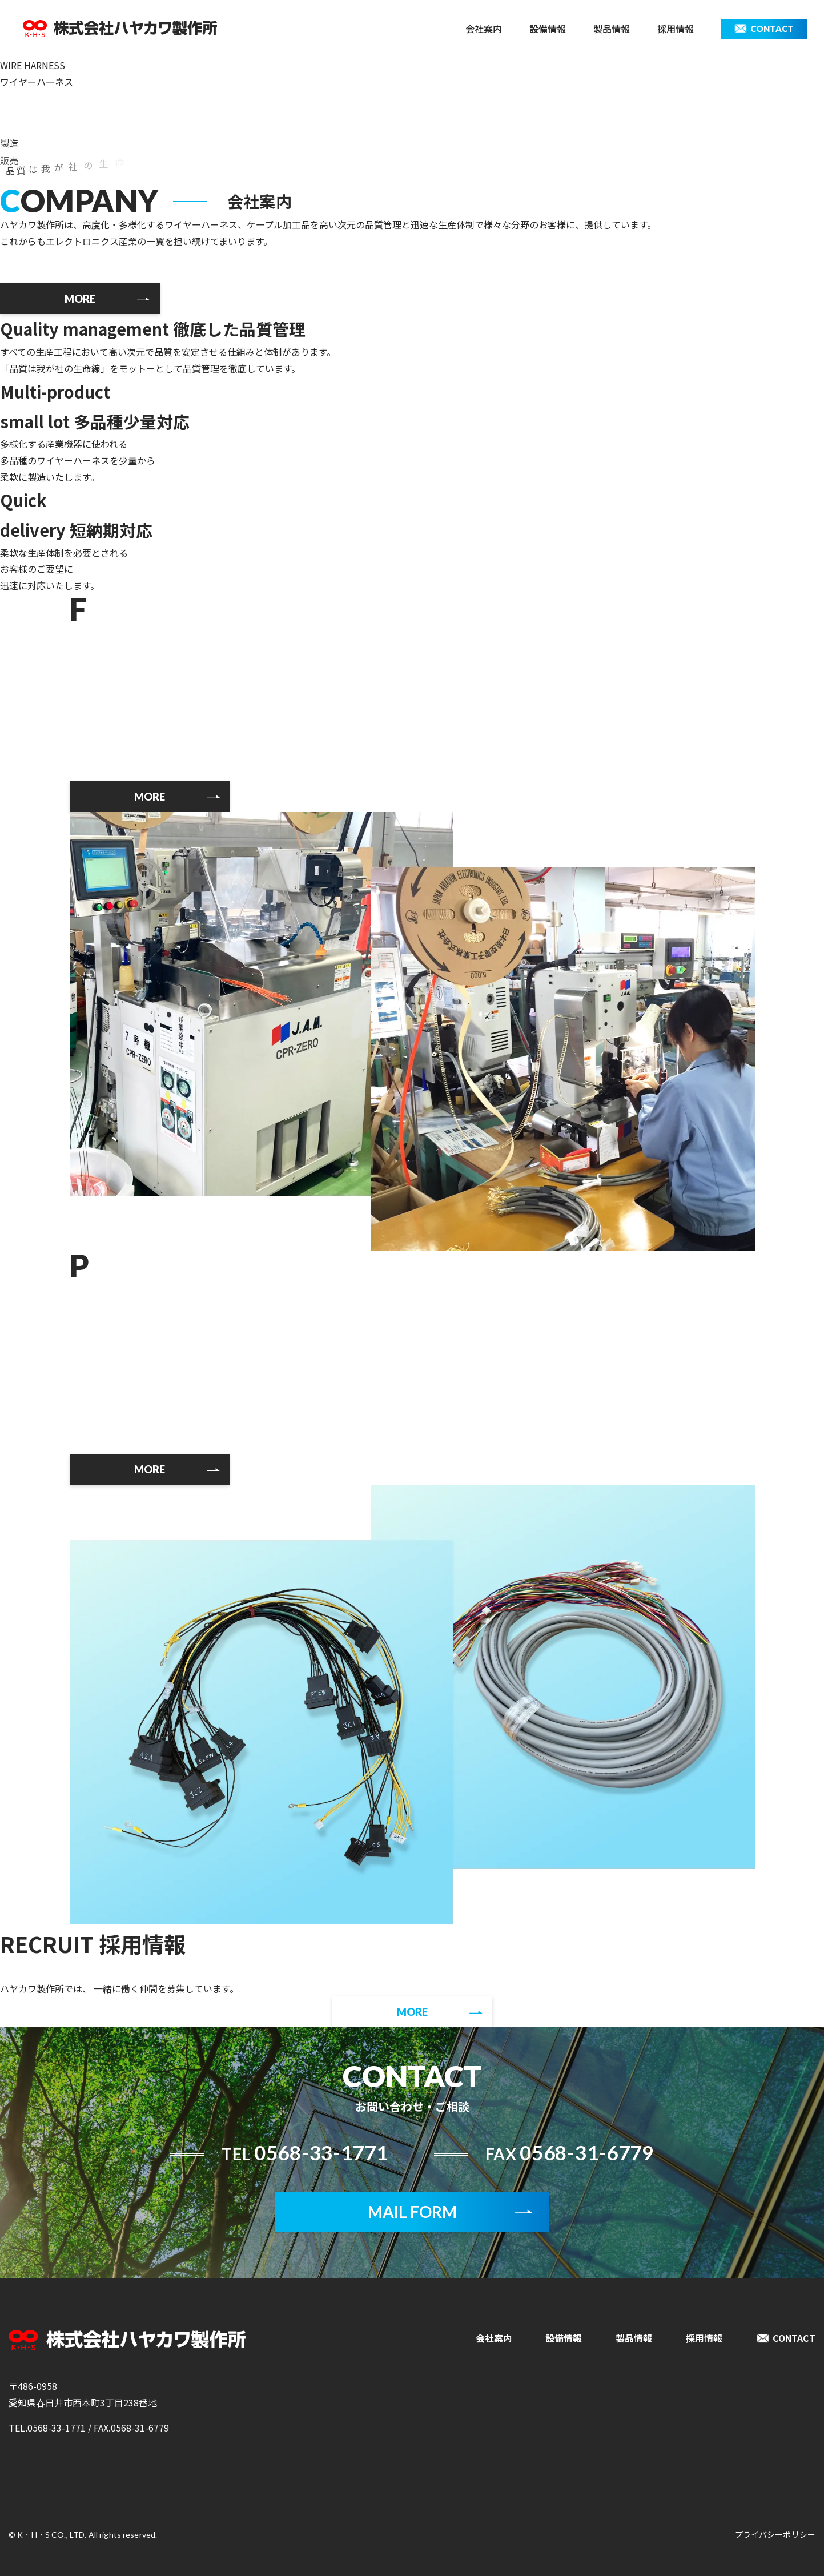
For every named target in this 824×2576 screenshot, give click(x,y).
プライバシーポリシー (775, 2534)
